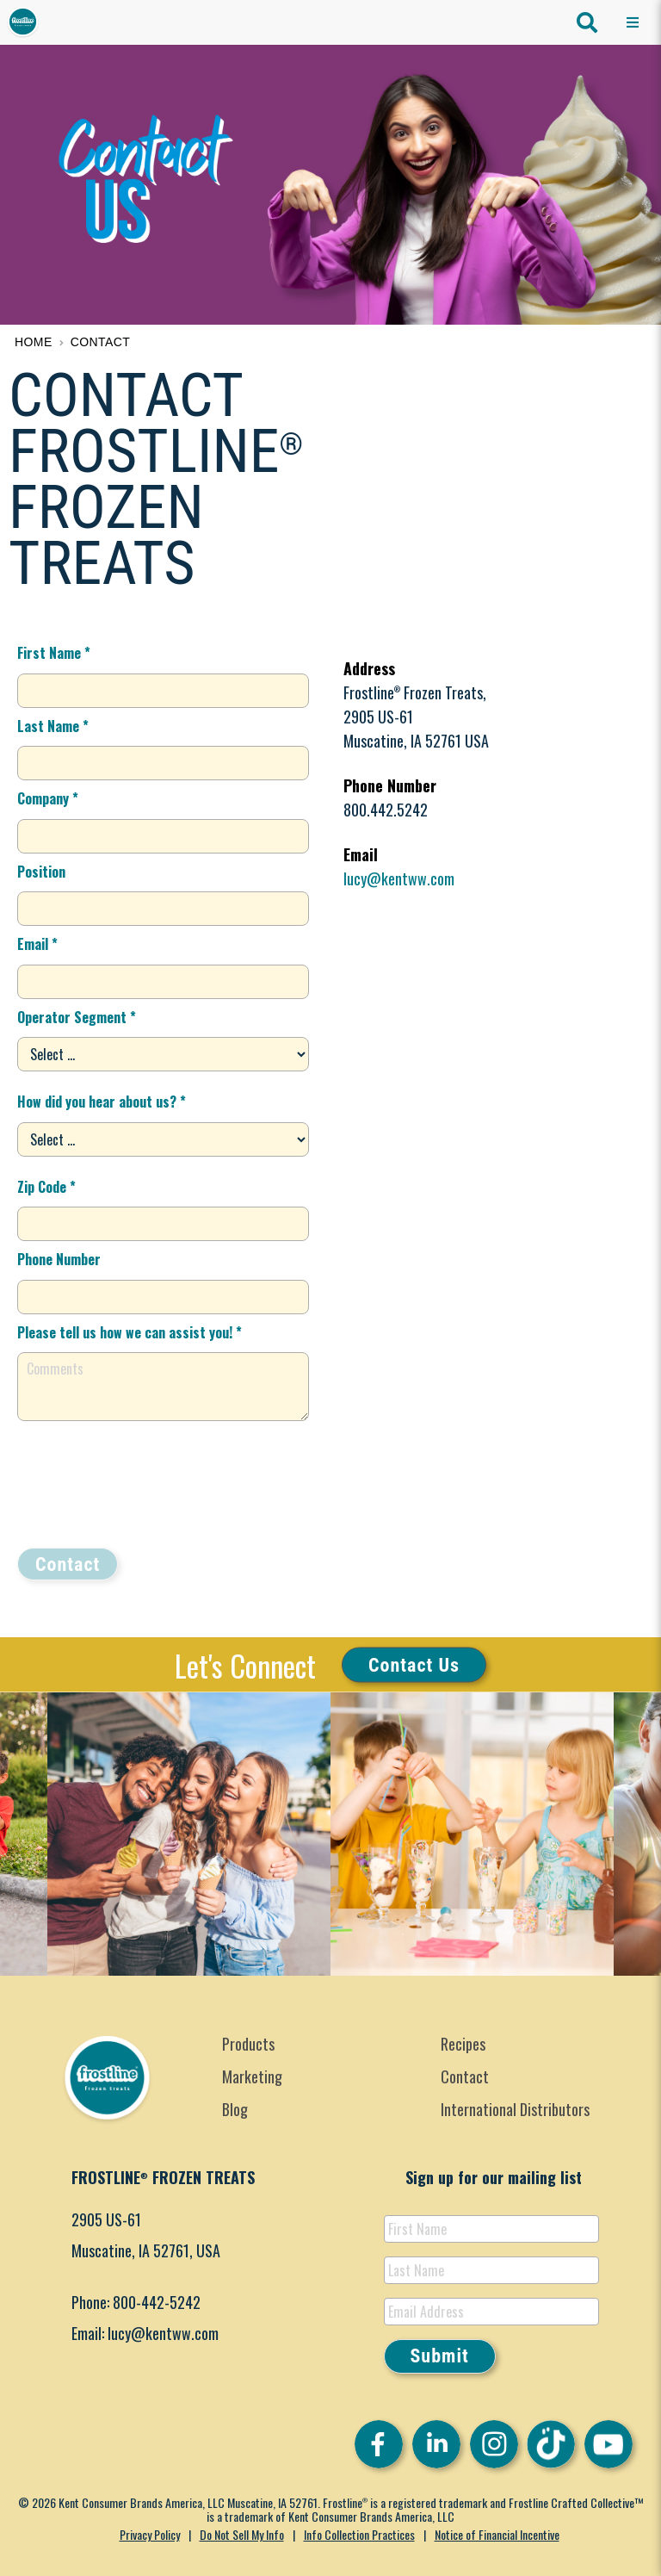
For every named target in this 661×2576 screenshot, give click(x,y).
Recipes (463, 2044)
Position (41, 871)
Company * (47, 798)
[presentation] (148, 1484)
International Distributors (515, 2109)
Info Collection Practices (359, 2534)
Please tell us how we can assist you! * (129, 1332)
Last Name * (53, 726)
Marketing (252, 2076)
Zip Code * (46, 1186)
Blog (235, 2109)
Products (248, 2044)
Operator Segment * (76, 1017)
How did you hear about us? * (101, 1101)
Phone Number (59, 1259)
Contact (101, 342)
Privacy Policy (150, 2534)
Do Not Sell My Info (242, 2534)
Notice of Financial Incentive (497, 2534)
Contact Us (414, 1664)
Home (34, 342)
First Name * (53, 652)
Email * (37, 944)
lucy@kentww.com (398, 878)
